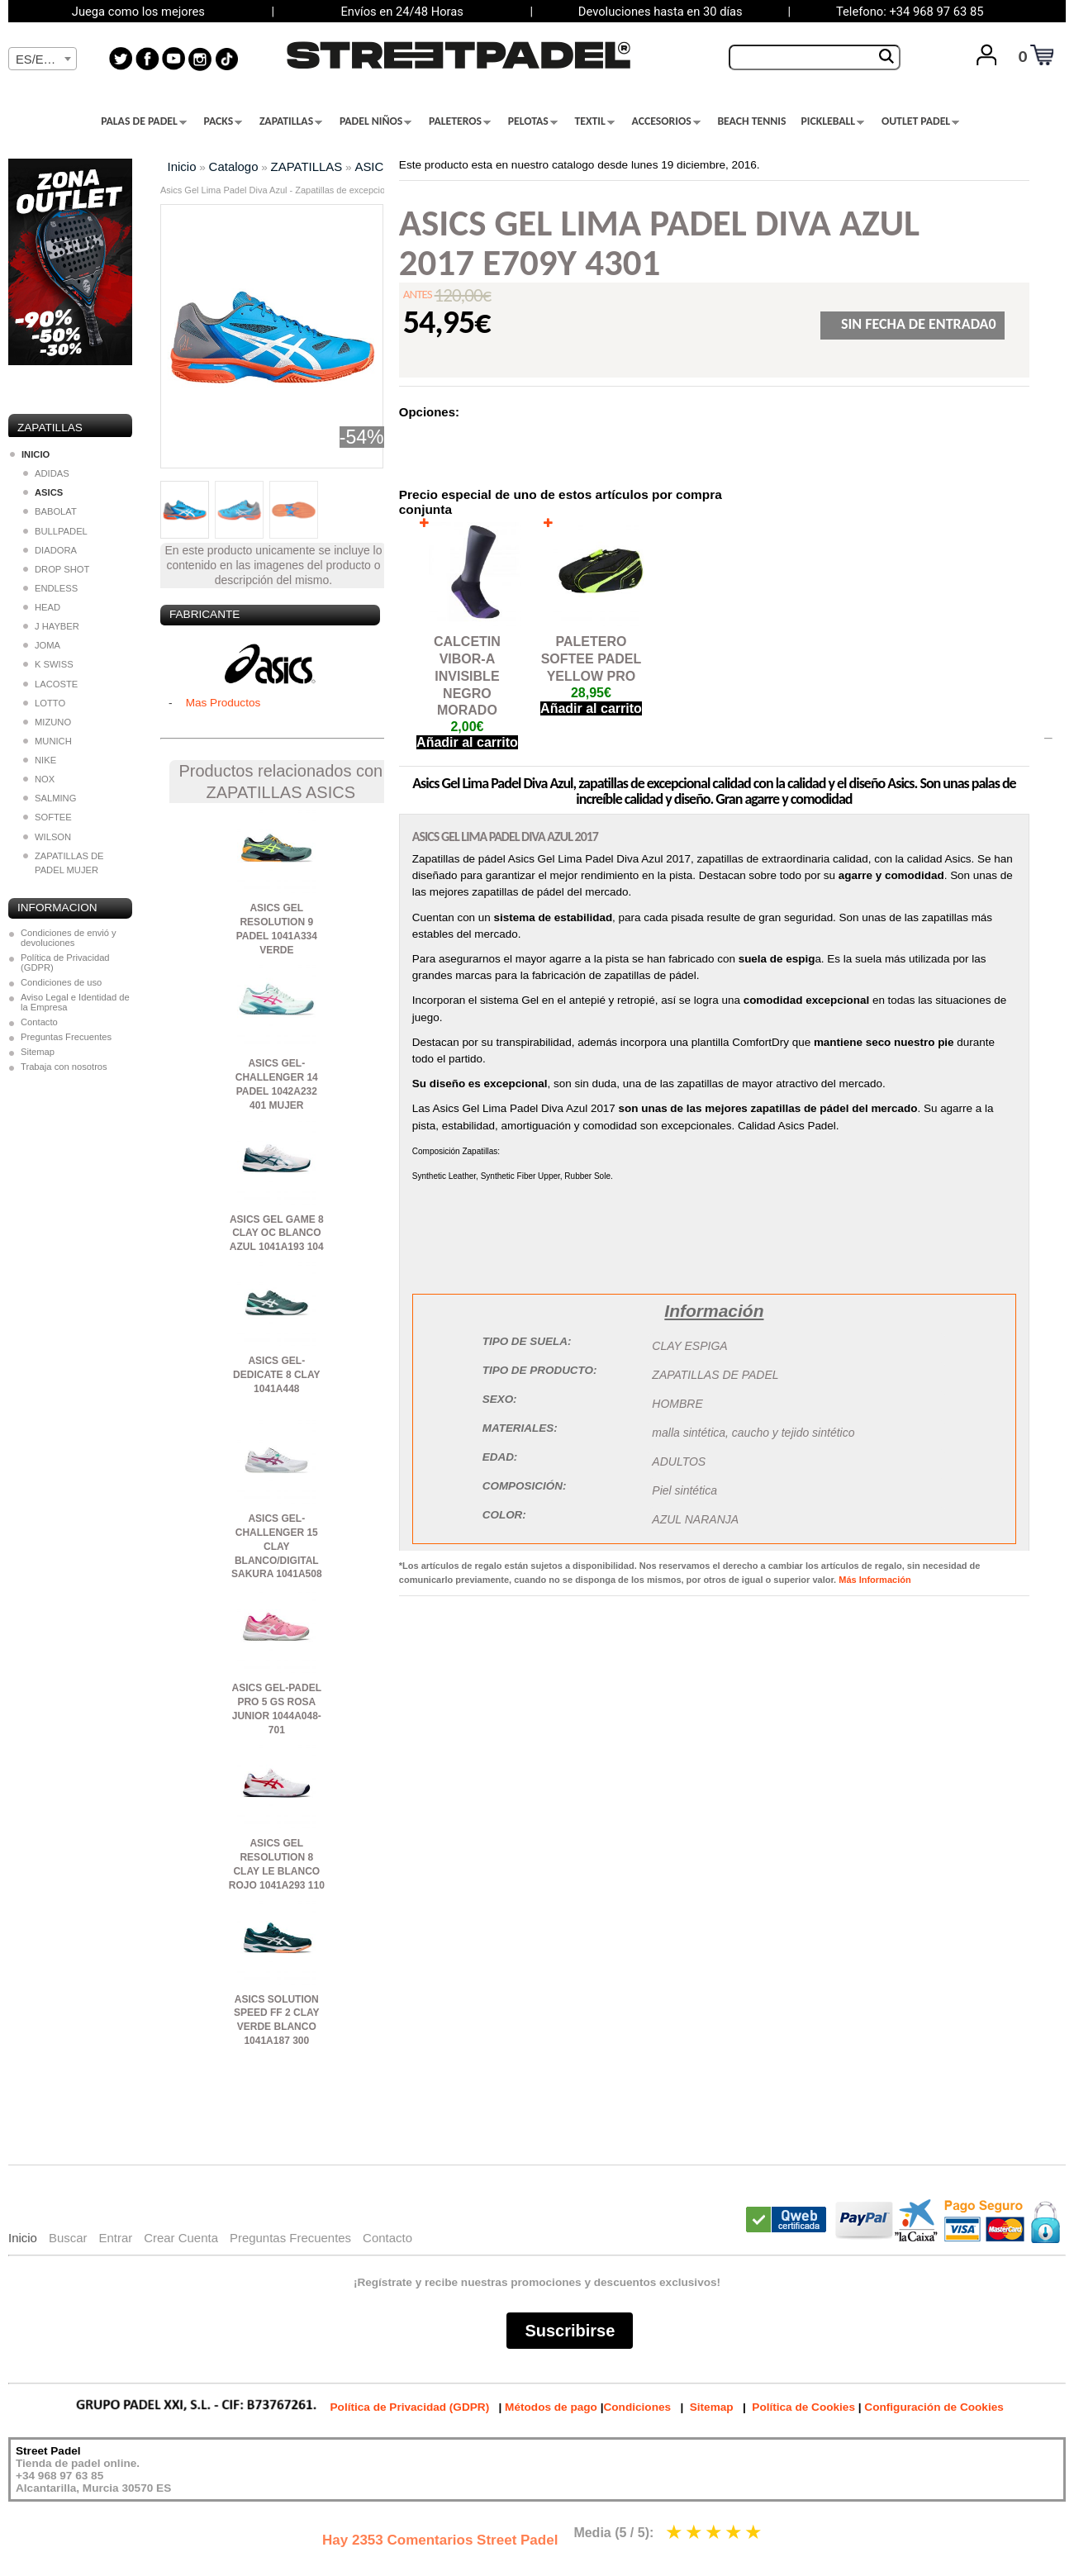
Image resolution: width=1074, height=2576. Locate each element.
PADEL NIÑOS (375, 121)
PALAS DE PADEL (144, 121)
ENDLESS (50, 588)
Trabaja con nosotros (64, 1067)
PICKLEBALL (832, 121)
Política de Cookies (803, 2407)
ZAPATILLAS (290, 121)
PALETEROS (460, 121)
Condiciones (637, 2407)
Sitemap (38, 1052)
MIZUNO (47, 722)
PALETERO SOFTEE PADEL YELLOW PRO (591, 658)
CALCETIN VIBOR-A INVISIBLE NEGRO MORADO (467, 675)
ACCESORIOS (666, 121)
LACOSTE (50, 684)
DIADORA (50, 550)
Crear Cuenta (181, 2238)
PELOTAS (533, 121)
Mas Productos (223, 702)
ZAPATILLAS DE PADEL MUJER (63, 863)
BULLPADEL (55, 531)
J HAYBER (51, 626)
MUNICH (47, 741)
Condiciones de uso (61, 982)
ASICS (373, 166)
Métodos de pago (551, 2407)
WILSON (47, 837)
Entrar (115, 2238)
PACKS (223, 121)
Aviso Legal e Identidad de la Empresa (75, 1002)
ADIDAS (46, 473)
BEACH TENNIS (751, 121)
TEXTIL (595, 121)
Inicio (182, 166)
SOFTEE (47, 817)
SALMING (49, 798)
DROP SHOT (56, 569)
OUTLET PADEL (920, 121)
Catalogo (234, 166)
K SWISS (48, 664)
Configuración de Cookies (933, 2407)
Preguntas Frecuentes (66, 1037)
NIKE (39, 760)
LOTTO (44, 703)
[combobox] (42, 58)
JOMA (41, 645)
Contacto (39, 1022)
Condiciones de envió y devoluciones (68, 938)
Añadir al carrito (467, 742)
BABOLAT (50, 511)
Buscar (68, 2238)
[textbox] (42, 59)
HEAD (41, 607)
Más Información (874, 1580)
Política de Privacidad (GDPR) (65, 962)
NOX (39, 779)
